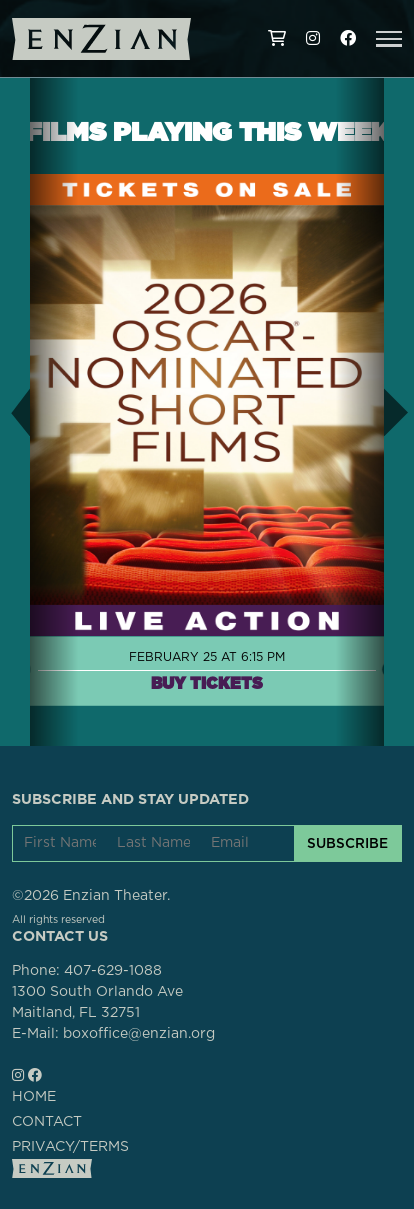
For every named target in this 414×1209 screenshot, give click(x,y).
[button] (389, 39)
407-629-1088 (113, 971)
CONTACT (47, 1122)
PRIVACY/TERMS (70, 1147)
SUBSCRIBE (347, 843)
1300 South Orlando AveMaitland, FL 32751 (97, 1002)
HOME (34, 1097)
